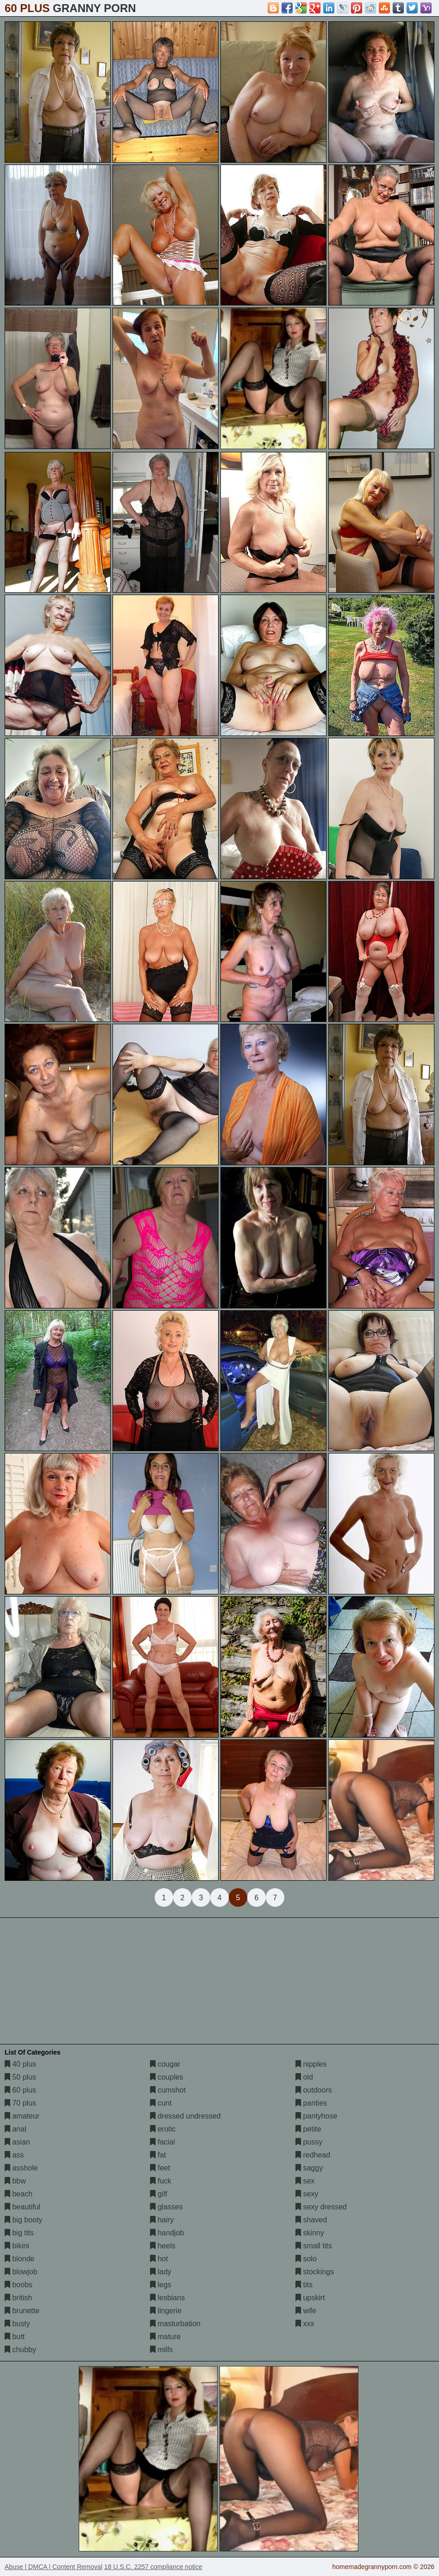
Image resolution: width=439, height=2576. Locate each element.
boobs (18, 2285)
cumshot (168, 2090)
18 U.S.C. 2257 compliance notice (153, 2566)
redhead (312, 2155)
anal (15, 2129)
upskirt (310, 2298)
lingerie (166, 2311)
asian (17, 2142)
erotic (163, 2129)
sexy (306, 2194)
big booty (23, 2220)
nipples (310, 2064)
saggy (309, 2168)
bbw (15, 2181)
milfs (161, 2350)
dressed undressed (185, 2116)
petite (308, 2129)
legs (160, 2285)
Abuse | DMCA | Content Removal (53, 2566)
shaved (311, 2220)
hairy (162, 2220)
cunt (161, 2103)
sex (304, 2181)
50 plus (20, 2077)
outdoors (313, 2090)
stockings (314, 2272)
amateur (22, 2116)
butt (15, 2337)
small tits (313, 2246)
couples (166, 2077)
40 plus (20, 2064)
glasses (166, 2207)
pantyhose (316, 2116)
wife (305, 2311)
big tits (19, 2233)
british (18, 2298)
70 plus (20, 2103)
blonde (20, 2259)
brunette (22, 2311)
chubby (20, 2350)
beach (18, 2194)
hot (159, 2259)
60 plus (20, 2090)
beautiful (22, 2207)
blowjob (21, 2272)
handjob (167, 2233)
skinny (309, 2233)
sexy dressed (321, 2207)
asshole (21, 2168)
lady (160, 2272)
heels (163, 2246)
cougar (165, 2064)
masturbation (175, 2324)
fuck (160, 2181)
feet (160, 2168)
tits (304, 2285)
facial (162, 2142)
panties (311, 2103)
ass (14, 2155)
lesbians (167, 2298)
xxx (304, 2324)
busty (17, 2324)
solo (306, 2259)
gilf (158, 2194)
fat (158, 2155)
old (304, 2077)
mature (165, 2337)
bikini (17, 2246)
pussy (308, 2142)
